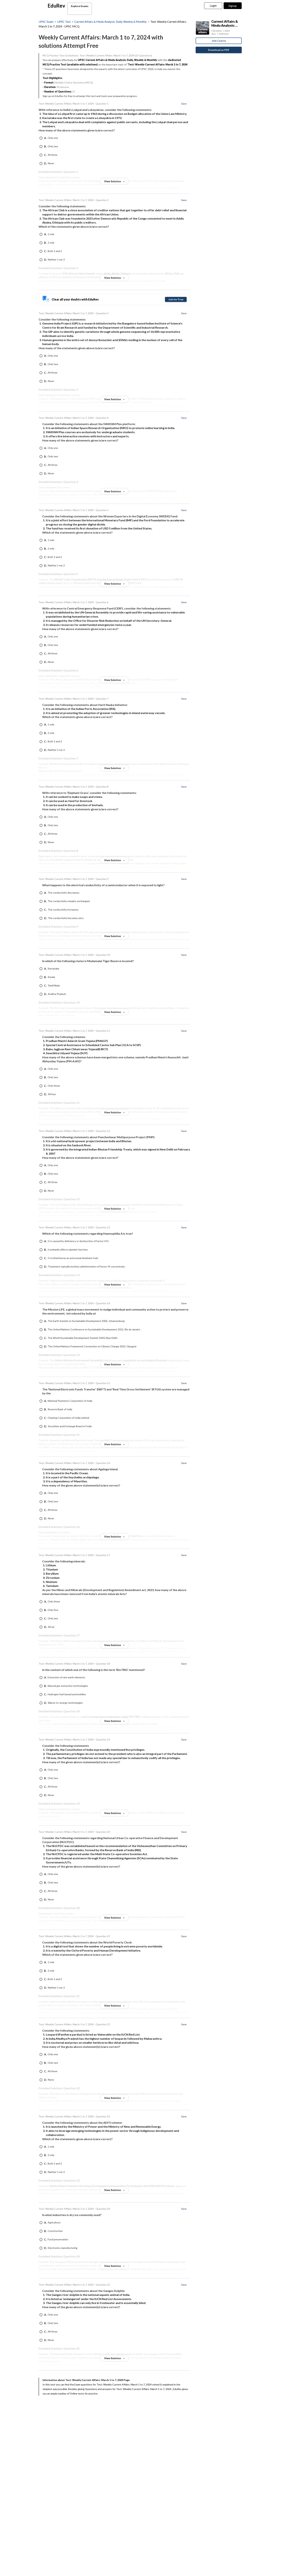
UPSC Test (64, 21)
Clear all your (75, 299)
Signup (232, 5)
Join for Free (175, 299)
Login (213, 5)
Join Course (219, 40)
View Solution (114, 181)
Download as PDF (218, 49)
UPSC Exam (46, 21)
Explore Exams (80, 9)
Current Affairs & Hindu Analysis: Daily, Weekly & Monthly (110, 21)
